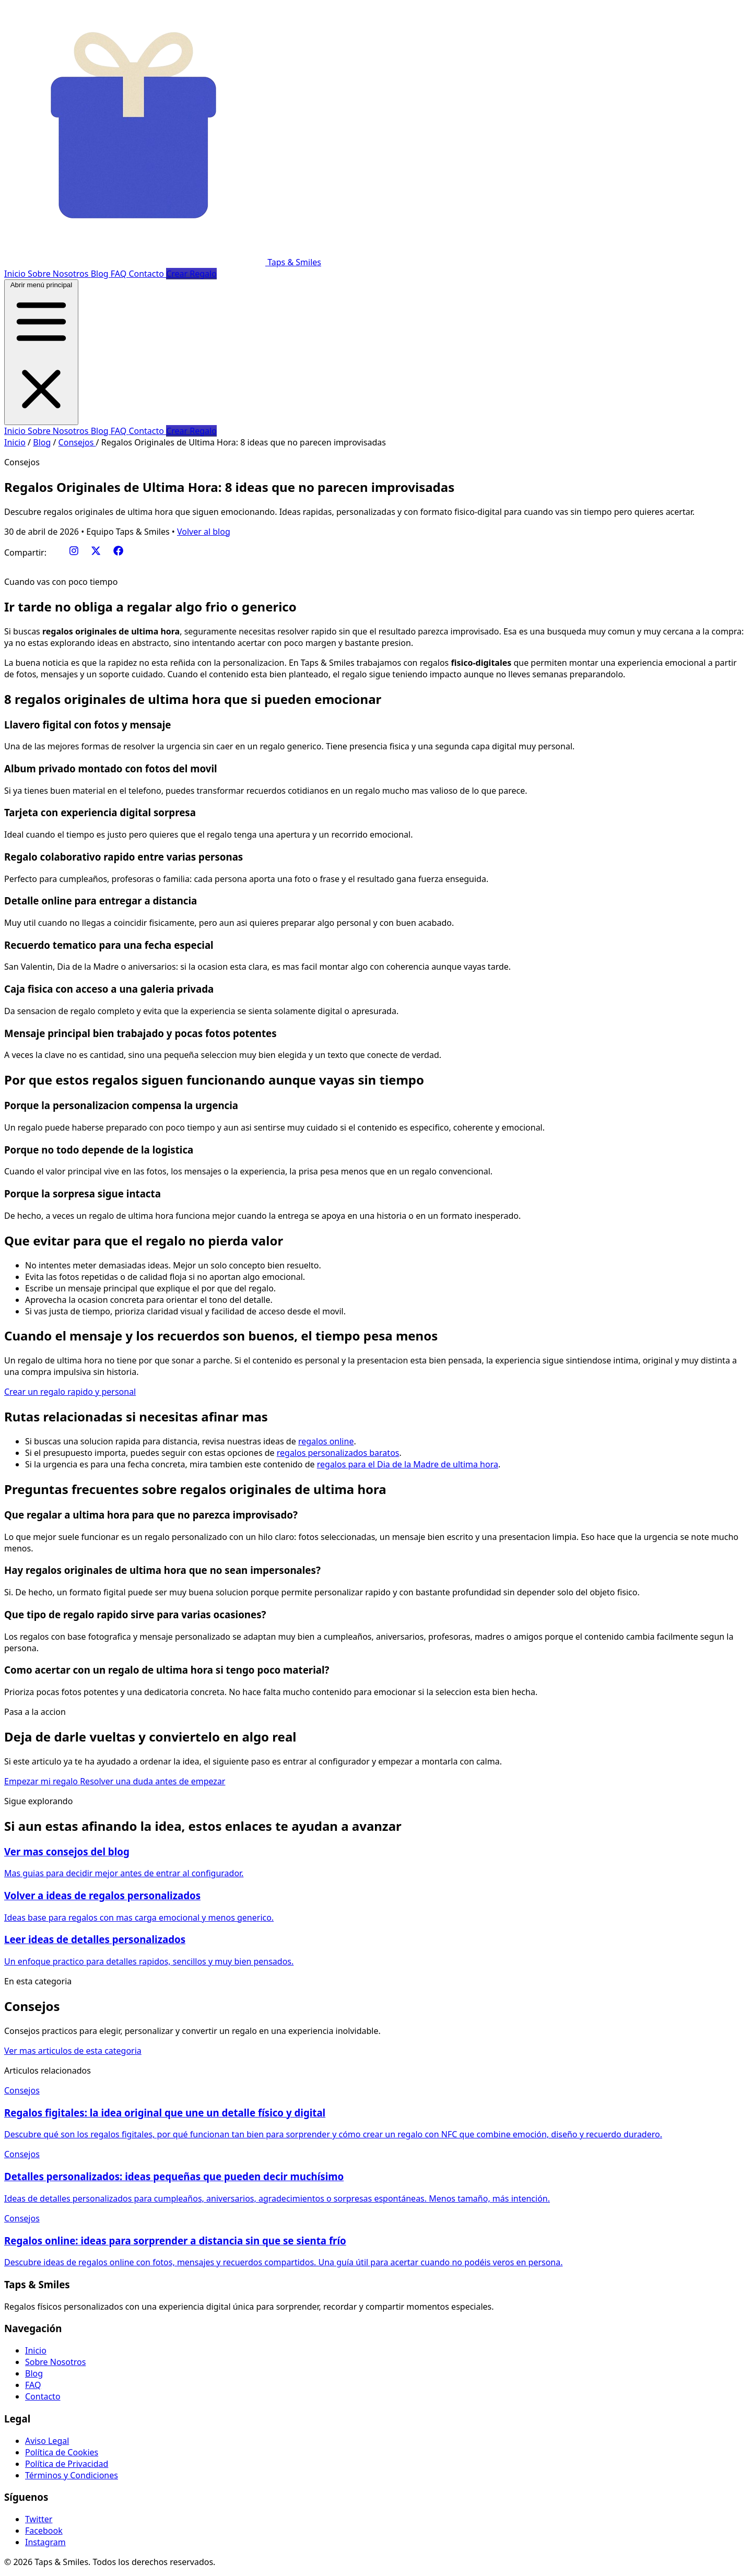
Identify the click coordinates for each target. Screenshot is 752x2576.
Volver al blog (203, 531)
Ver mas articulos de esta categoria (73, 2050)
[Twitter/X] (96, 552)
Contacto (147, 273)
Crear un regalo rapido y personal (70, 1391)
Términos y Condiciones (71, 2475)
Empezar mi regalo (42, 1781)
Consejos (77, 442)
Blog (101, 273)
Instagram (45, 2542)
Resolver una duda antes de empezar (152, 1781)
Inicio (16, 273)
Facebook (44, 2530)
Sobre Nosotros (59, 273)
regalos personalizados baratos (338, 1452)
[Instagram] (73, 552)
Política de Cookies (61, 2452)
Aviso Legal (47, 2440)
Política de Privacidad (66, 2463)
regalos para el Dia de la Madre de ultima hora (407, 1464)
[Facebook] (118, 552)
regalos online (326, 1441)
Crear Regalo (191, 273)
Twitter (38, 2519)
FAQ (120, 273)
